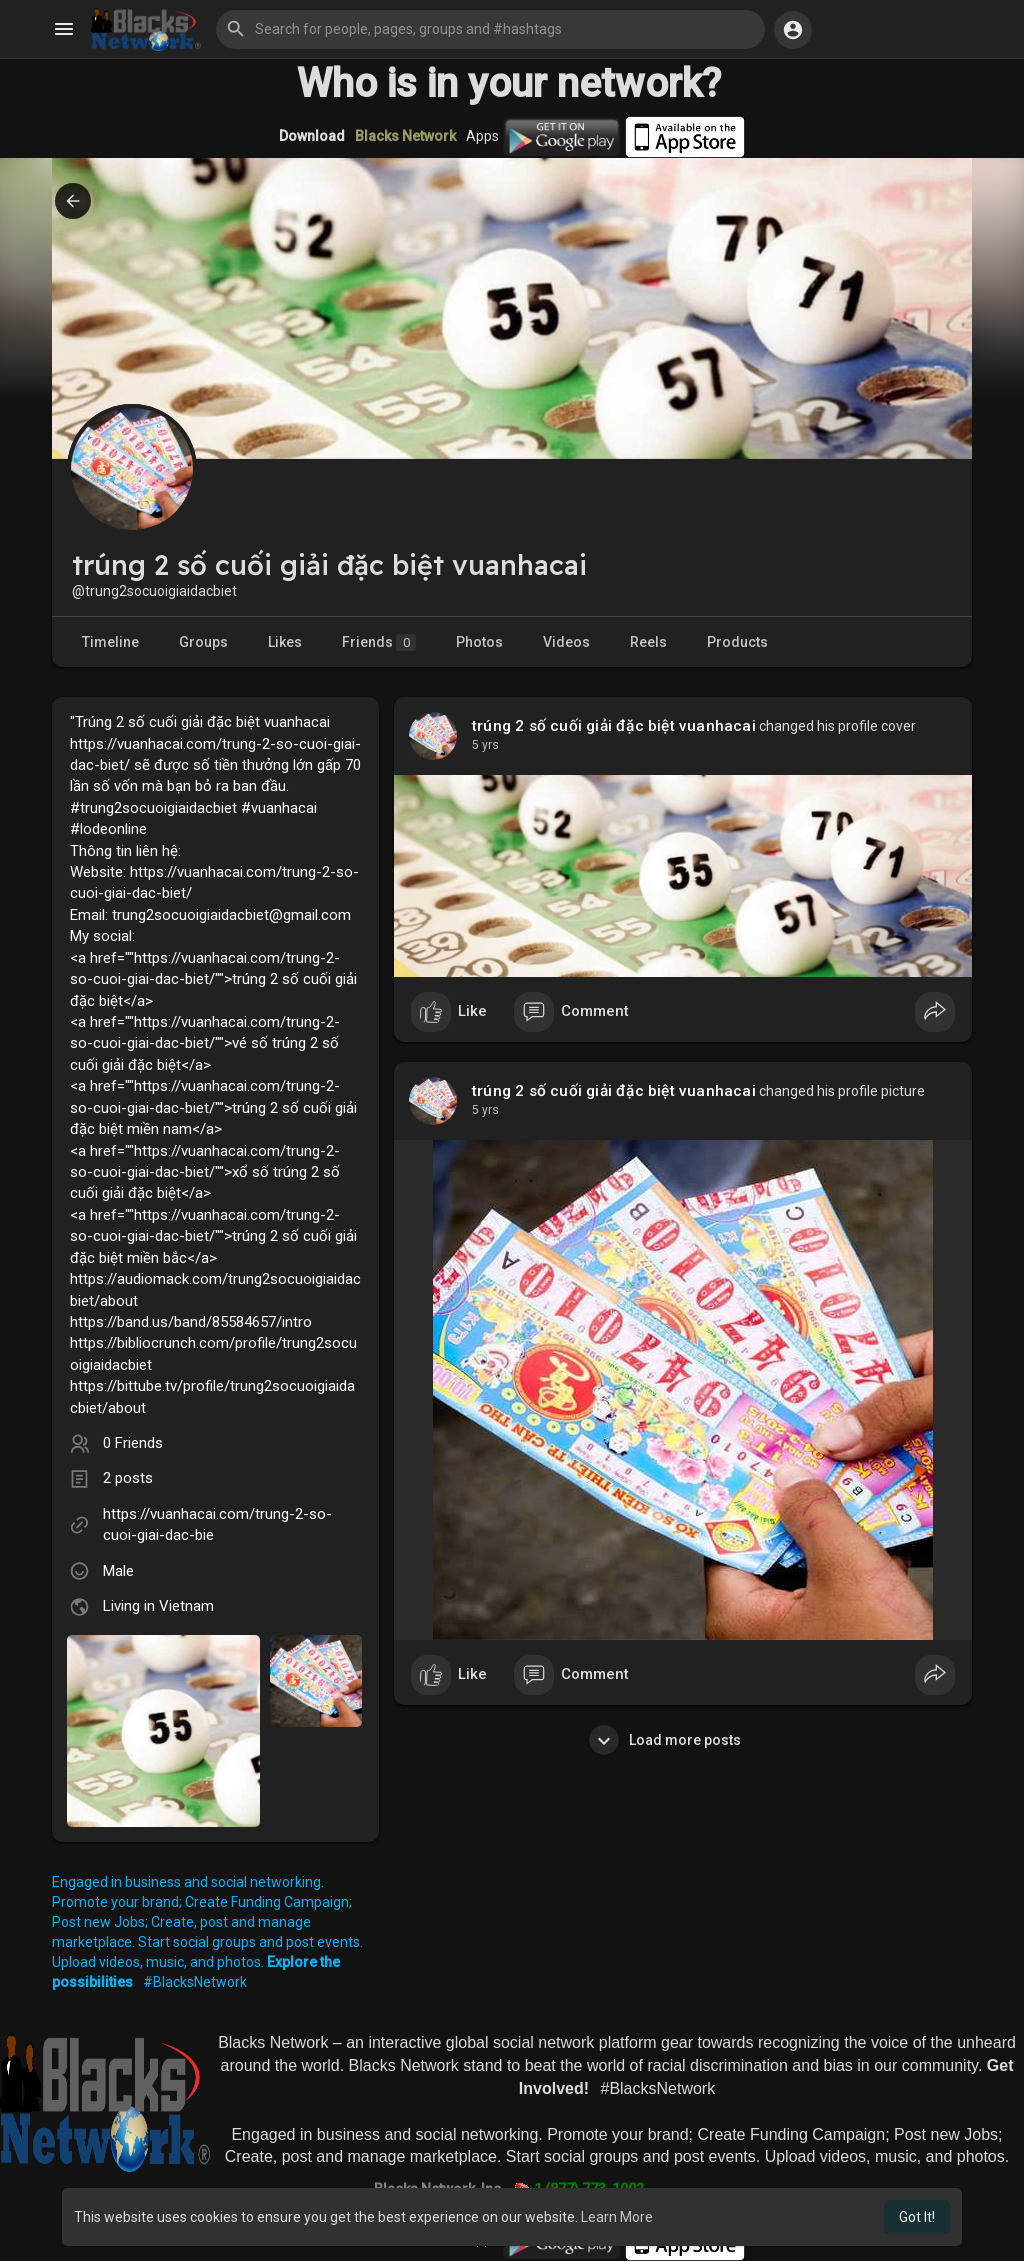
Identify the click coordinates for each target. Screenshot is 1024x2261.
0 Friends (133, 1443)
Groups (203, 642)
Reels (648, 642)
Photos (479, 642)
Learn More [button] (617, 2217)
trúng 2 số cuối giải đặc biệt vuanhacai (614, 726)
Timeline (110, 642)
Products (737, 642)
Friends (379, 642)
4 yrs (485, 745)
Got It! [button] (917, 2217)
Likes (285, 642)
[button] (490, 29)
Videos (566, 642)
